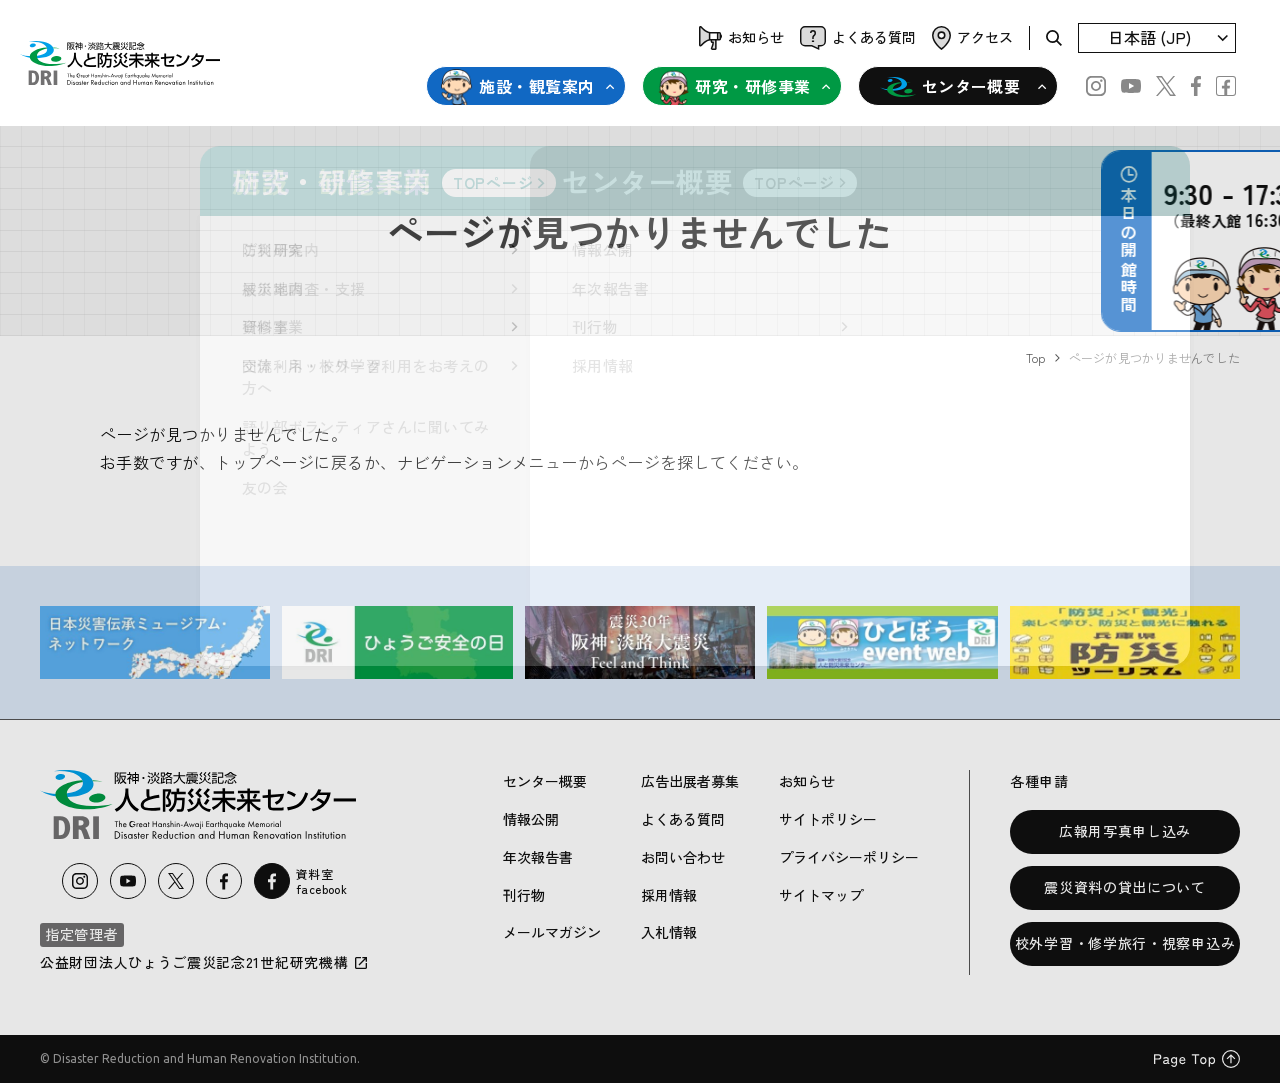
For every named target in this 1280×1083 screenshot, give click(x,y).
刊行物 (524, 895)
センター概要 (950, 87)
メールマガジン (552, 932)
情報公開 (531, 819)
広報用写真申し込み (1125, 831)
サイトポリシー (828, 819)
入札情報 (669, 932)
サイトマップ (821, 895)
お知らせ (807, 781)
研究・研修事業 (733, 87)
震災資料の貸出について (1125, 887)
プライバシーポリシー (849, 857)
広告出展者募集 (690, 781)
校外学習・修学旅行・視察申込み (1125, 943)
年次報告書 (538, 857)
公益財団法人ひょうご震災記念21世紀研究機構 (204, 962)
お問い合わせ (683, 857)
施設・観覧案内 (517, 87)
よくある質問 (683, 819)
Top (1036, 357)
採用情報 (669, 895)
